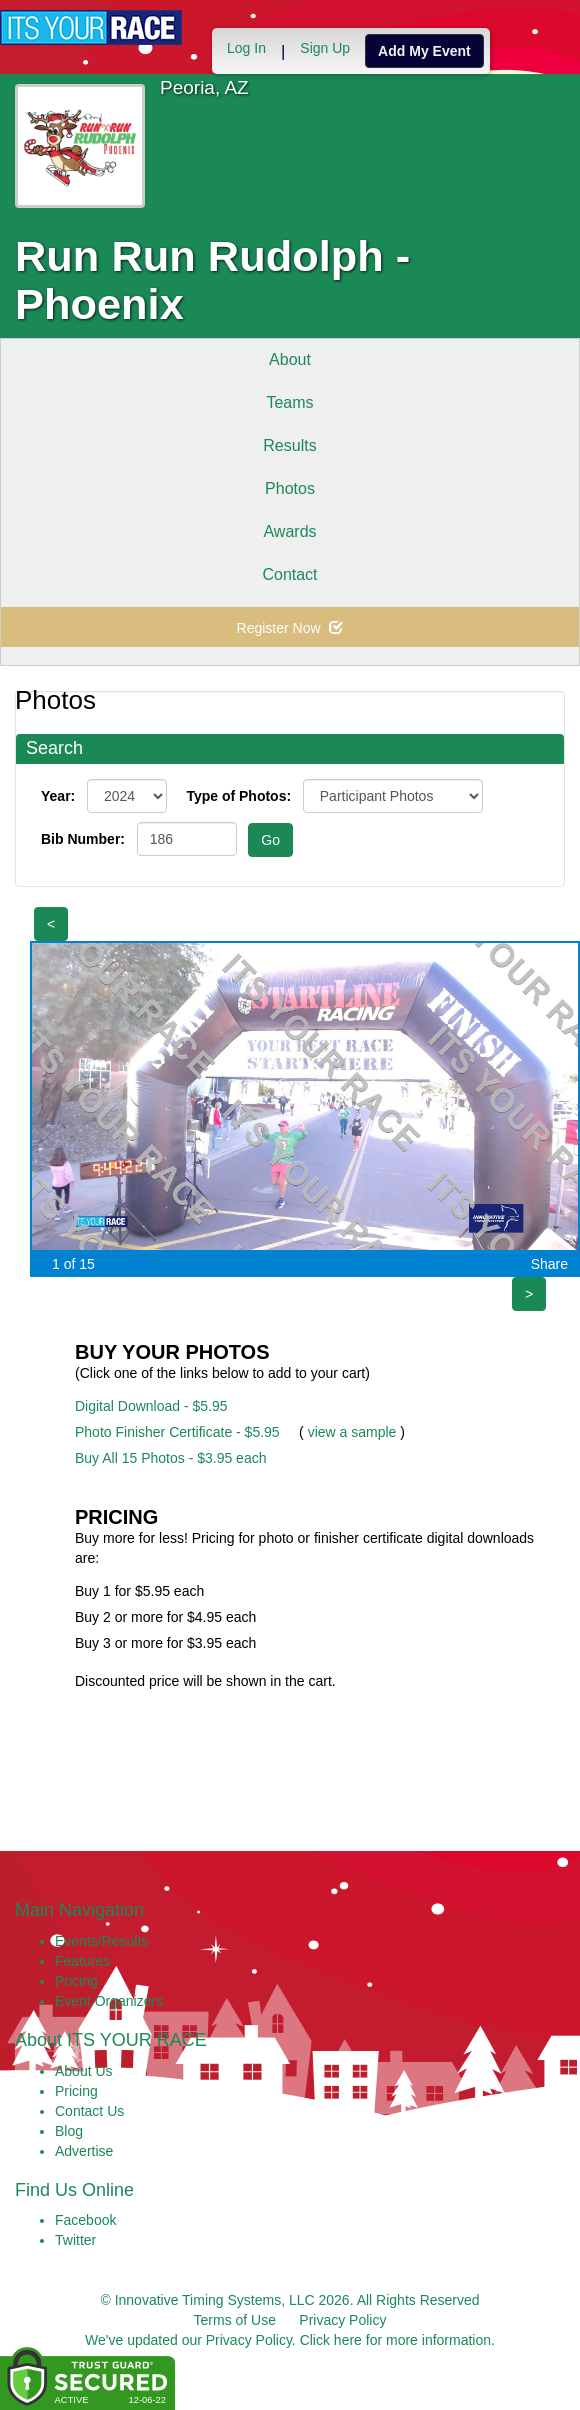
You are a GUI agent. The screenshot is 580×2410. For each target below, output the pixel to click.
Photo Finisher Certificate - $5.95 (177, 1432)
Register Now (290, 628)
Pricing (76, 1981)
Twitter (75, 2240)
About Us (84, 2071)
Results (289, 445)
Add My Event (424, 51)
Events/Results (101, 1941)
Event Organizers (109, 2001)
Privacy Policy (342, 2320)
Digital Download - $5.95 (151, 1406)
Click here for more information (395, 2340)
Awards (289, 531)
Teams (289, 402)
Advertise (84, 2151)
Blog (69, 2131)
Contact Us (89, 2111)
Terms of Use (235, 2320)
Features (82, 1961)
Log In (246, 48)
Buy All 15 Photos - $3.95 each (170, 1458)
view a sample (352, 1432)
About (290, 359)
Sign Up (325, 48)
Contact (289, 574)
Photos (290, 488)
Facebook (85, 2220)
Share (549, 1264)
